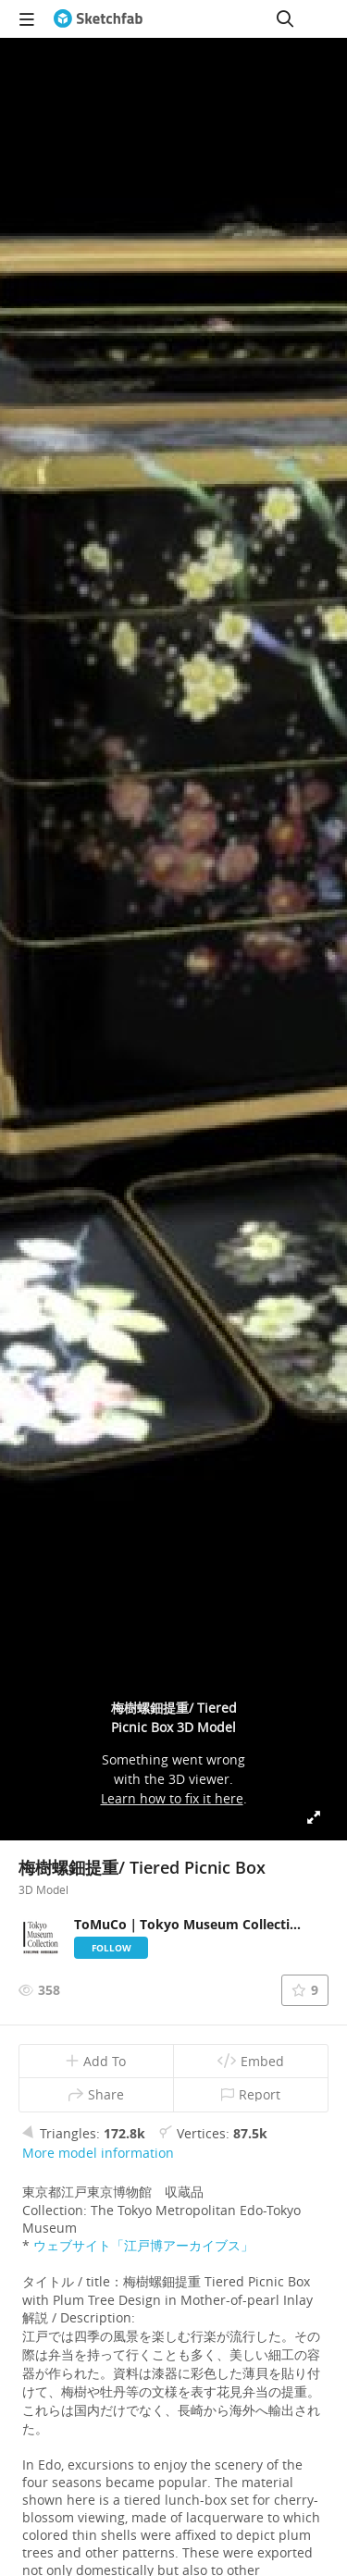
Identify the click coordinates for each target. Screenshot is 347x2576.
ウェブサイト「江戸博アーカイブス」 (143, 2245)
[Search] (285, 18)
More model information (98, 2152)
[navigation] (27, 18)
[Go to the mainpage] (98, 18)
